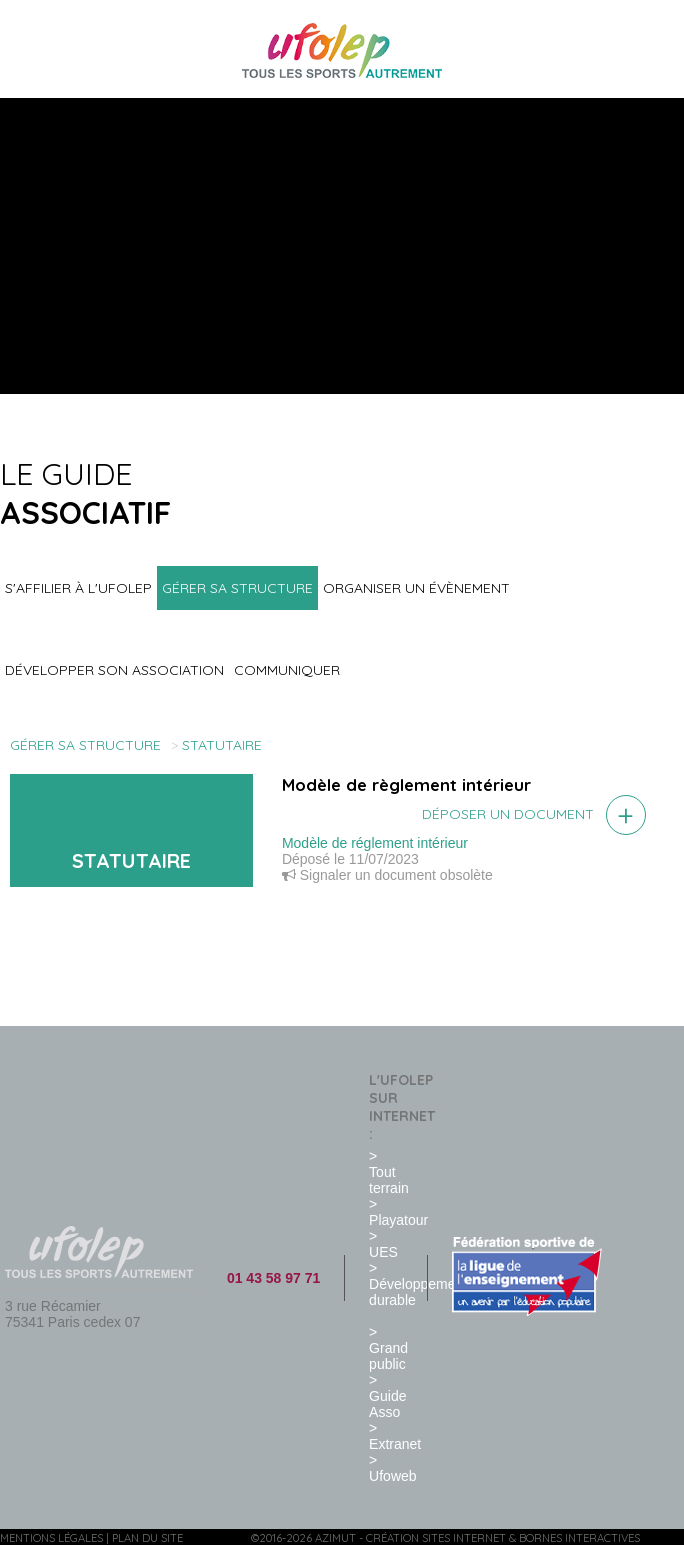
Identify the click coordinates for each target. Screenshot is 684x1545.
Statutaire (222, 745)
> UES (383, 1244)
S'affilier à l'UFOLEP (78, 588)
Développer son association (114, 670)
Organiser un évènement (416, 588)
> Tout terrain (389, 1172)
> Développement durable (418, 1284)
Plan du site (147, 1538)
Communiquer (287, 670)
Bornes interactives (579, 1538)
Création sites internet (436, 1538)
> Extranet (395, 1436)
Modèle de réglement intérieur (375, 843)
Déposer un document (508, 814)
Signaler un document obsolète (387, 875)
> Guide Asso (387, 1396)
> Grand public (388, 1348)
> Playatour (398, 1212)
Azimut (335, 1538)
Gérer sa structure (237, 588)
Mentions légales (51, 1538)
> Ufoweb (392, 1468)
